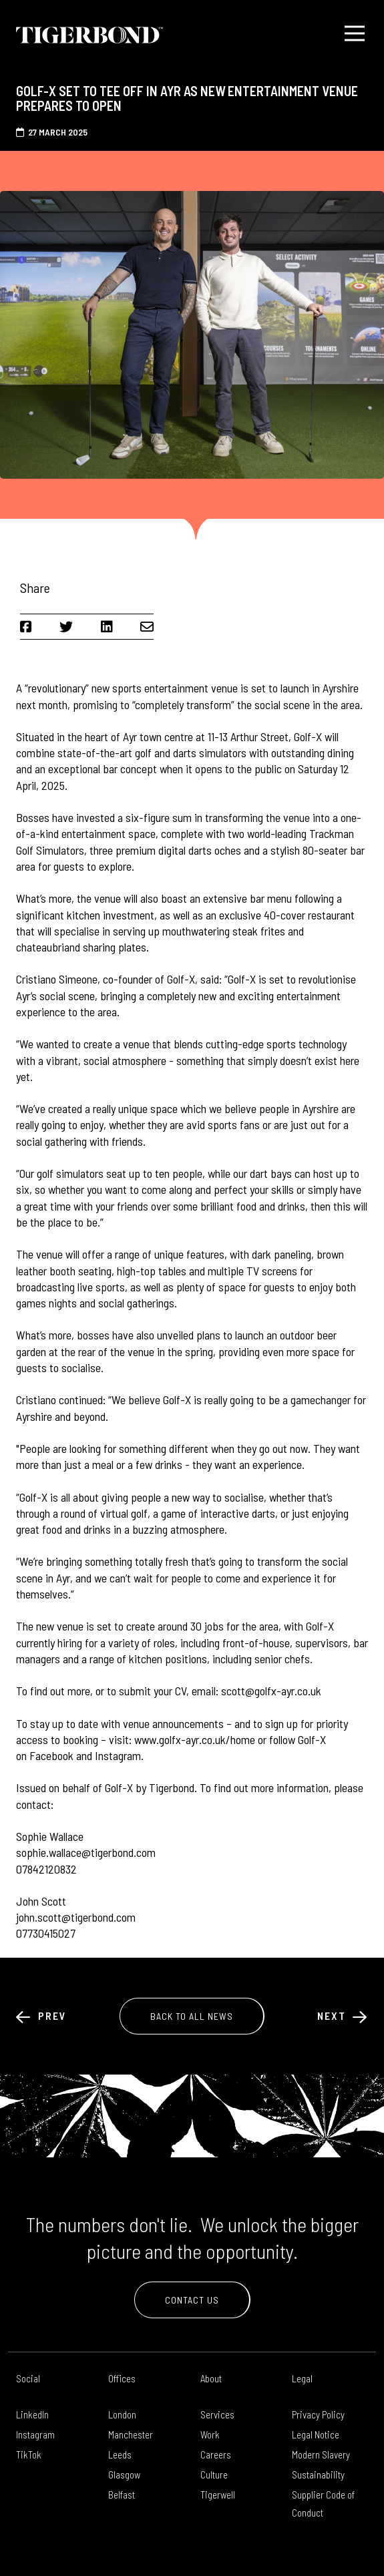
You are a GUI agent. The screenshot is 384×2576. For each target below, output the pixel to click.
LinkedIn (32, 2414)
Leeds (120, 2454)
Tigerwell (217, 2495)
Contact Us (192, 2300)
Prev (41, 2015)
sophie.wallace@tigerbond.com (86, 1852)
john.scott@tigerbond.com (76, 1917)
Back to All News (191, 2016)
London (122, 2414)
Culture (214, 2474)
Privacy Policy (318, 2414)
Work (210, 2434)
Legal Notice (315, 2434)
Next (342, 2015)
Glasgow (124, 2474)
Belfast (121, 2495)
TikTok (28, 2454)
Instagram (35, 2434)
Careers (215, 2454)
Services (217, 2414)
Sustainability (318, 2474)
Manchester (130, 2434)
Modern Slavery (321, 2454)
